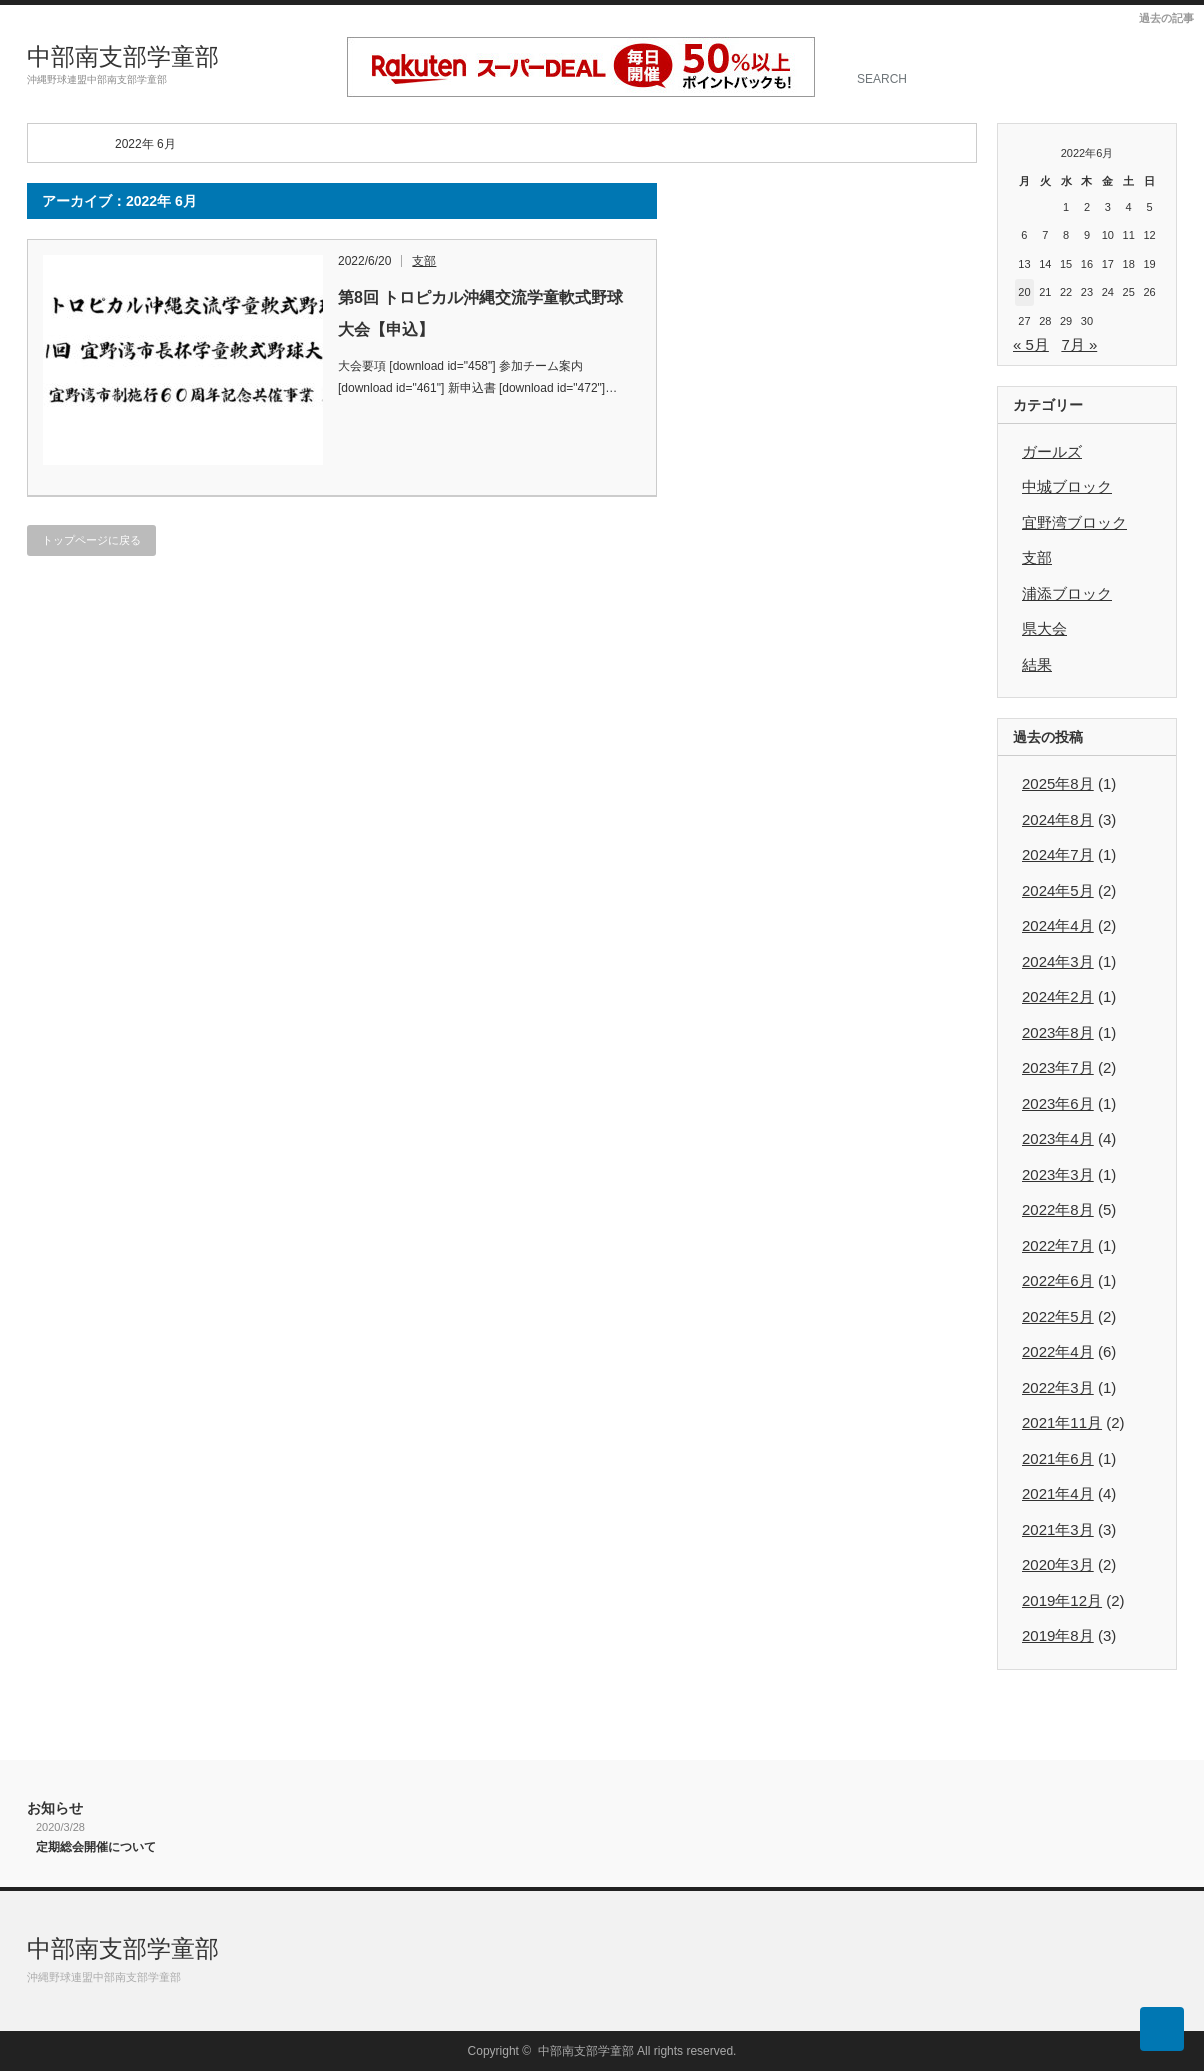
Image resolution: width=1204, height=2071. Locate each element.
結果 (1037, 664)
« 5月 (1031, 344)
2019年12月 (1062, 1600)
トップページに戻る (91, 540)
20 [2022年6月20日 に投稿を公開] (1024, 292)
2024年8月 (1058, 819)
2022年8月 (1058, 1209)
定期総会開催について (96, 1847)
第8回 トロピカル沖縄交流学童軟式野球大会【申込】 (480, 313)
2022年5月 (1058, 1316)
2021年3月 (1058, 1529)
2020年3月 (1058, 1564)
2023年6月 (1058, 1103)
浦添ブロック (1067, 593)
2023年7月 (1058, 1067)
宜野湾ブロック (1074, 522)
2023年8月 (1058, 1032)
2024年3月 (1058, 961)
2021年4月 (1058, 1493)
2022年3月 (1058, 1387)
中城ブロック (1067, 486)
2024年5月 (1058, 890)
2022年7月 (1058, 1245)
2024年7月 (1058, 854)
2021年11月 (1062, 1422)
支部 (424, 261)
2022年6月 (1058, 1280)
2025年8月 (1058, 783)
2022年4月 (1058, 1351)
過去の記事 (1166, 18)
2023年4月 (1058, 1138)
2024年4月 (1058, 925)
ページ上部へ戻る (1162, 2029)
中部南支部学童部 (123, 56)
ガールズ (1052, 451)
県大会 (1044, 628)
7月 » (1079, 344)
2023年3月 (1058, 1174)
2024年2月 (1058, 996)
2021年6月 (1058, 1458)
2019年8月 (1058, 1635)
